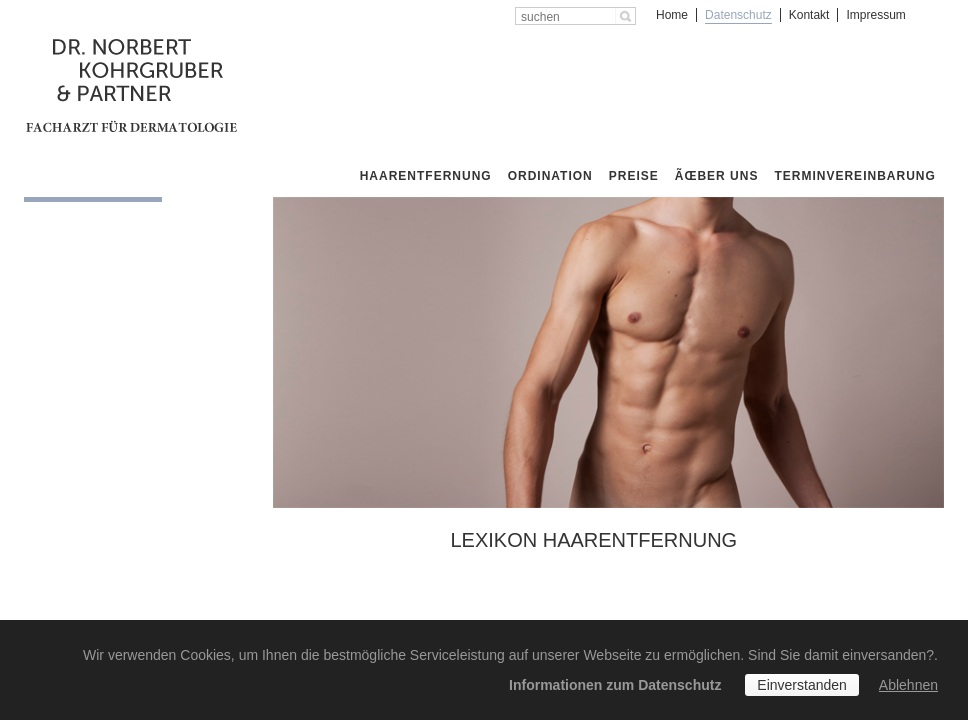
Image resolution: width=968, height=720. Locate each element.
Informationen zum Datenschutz (615, 685)
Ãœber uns (717, 176)
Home (672, 15)
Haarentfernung (426, 176)
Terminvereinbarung (854, 176)
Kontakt (809, 15)
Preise (634, 176)
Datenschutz (738, 15)
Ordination (550, 176)
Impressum (875, 15)
